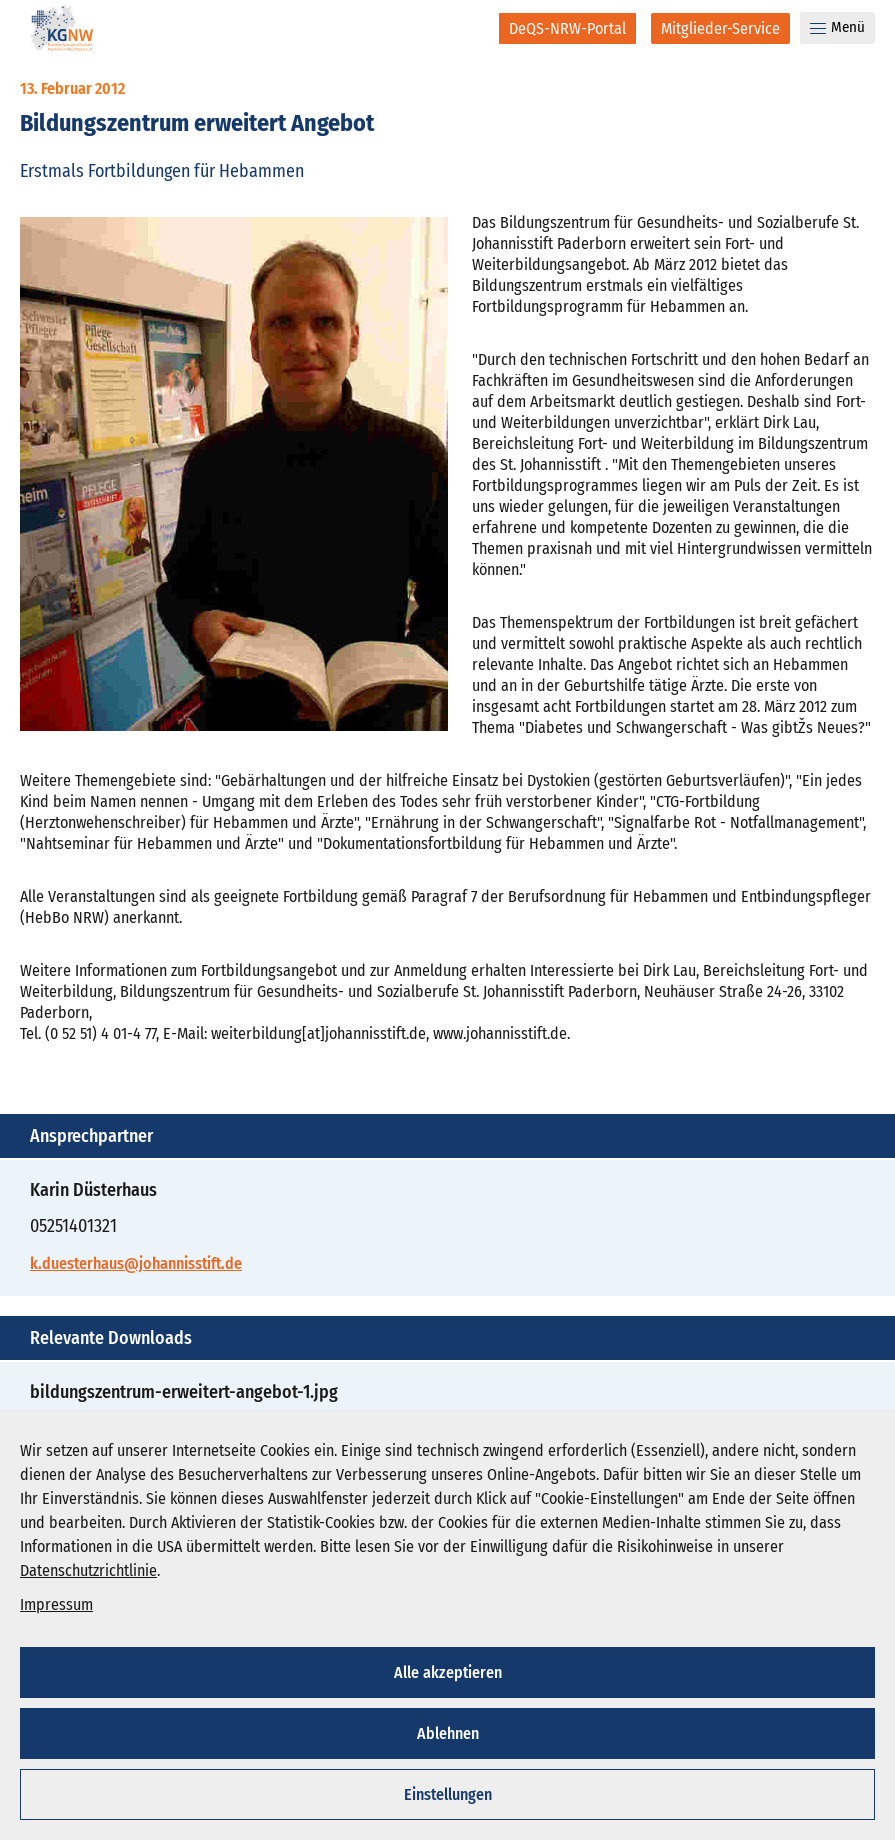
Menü (837, 27)
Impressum (56, 1604)
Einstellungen (448, 1794)
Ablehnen (448, 1733)
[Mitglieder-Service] (720, 28)
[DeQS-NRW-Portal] (567, 28)
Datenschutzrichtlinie (88, 1570)
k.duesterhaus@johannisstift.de (136, 1263)
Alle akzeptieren (448, 1672)
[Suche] (470, 28)
